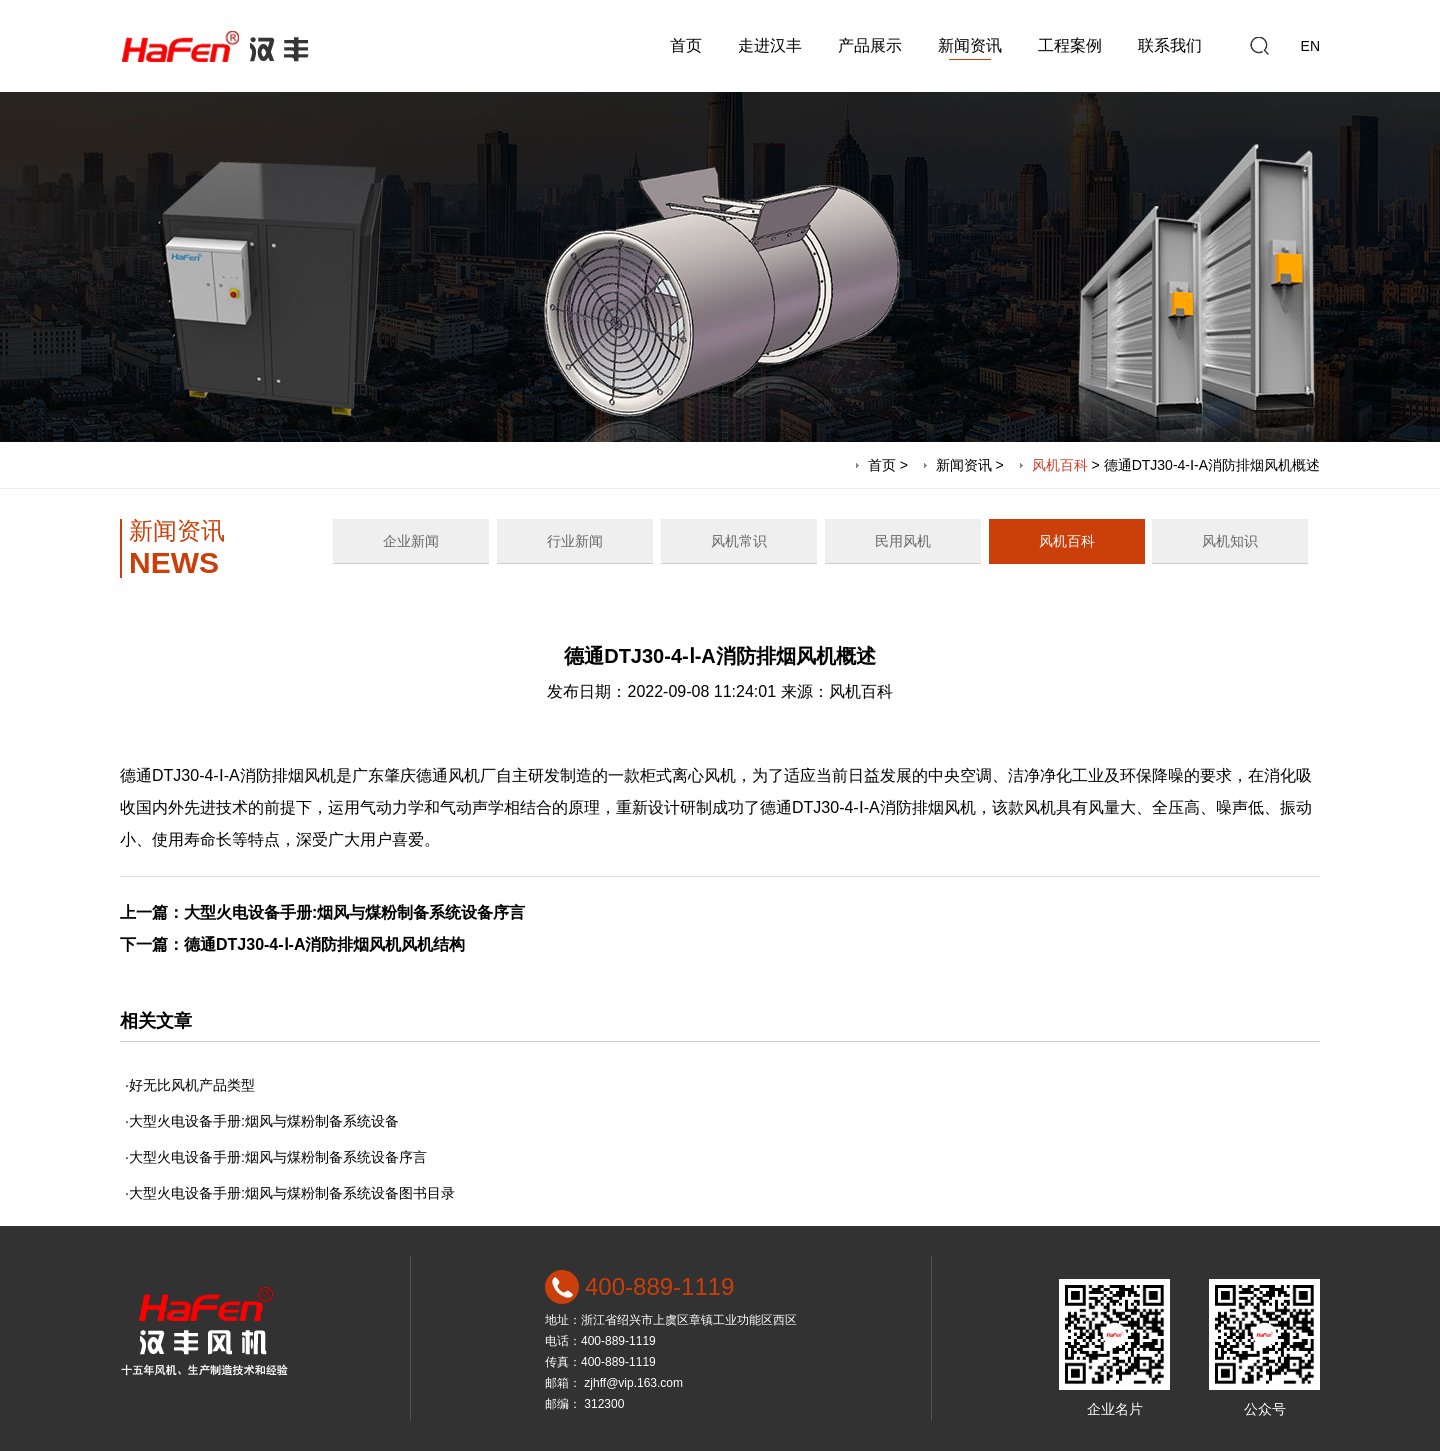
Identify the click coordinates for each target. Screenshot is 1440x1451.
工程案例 (1070, 45)
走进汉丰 (770, 45)
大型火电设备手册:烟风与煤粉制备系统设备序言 (354, 912)
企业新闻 (411, 541)
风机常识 (739, 541)
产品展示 (870, 45)
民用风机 (903, 541)
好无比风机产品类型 (192, 1085)
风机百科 (1060, 465)
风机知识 (1230, 541)
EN (1310, 46)
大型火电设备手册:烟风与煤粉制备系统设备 (264, 1121)
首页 (686, 45)
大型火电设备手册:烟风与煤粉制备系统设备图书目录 (292, 1193)
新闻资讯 (970, 45)
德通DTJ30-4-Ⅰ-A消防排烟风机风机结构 (324, 944)
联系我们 (1170, 45)
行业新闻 (575, 541)
